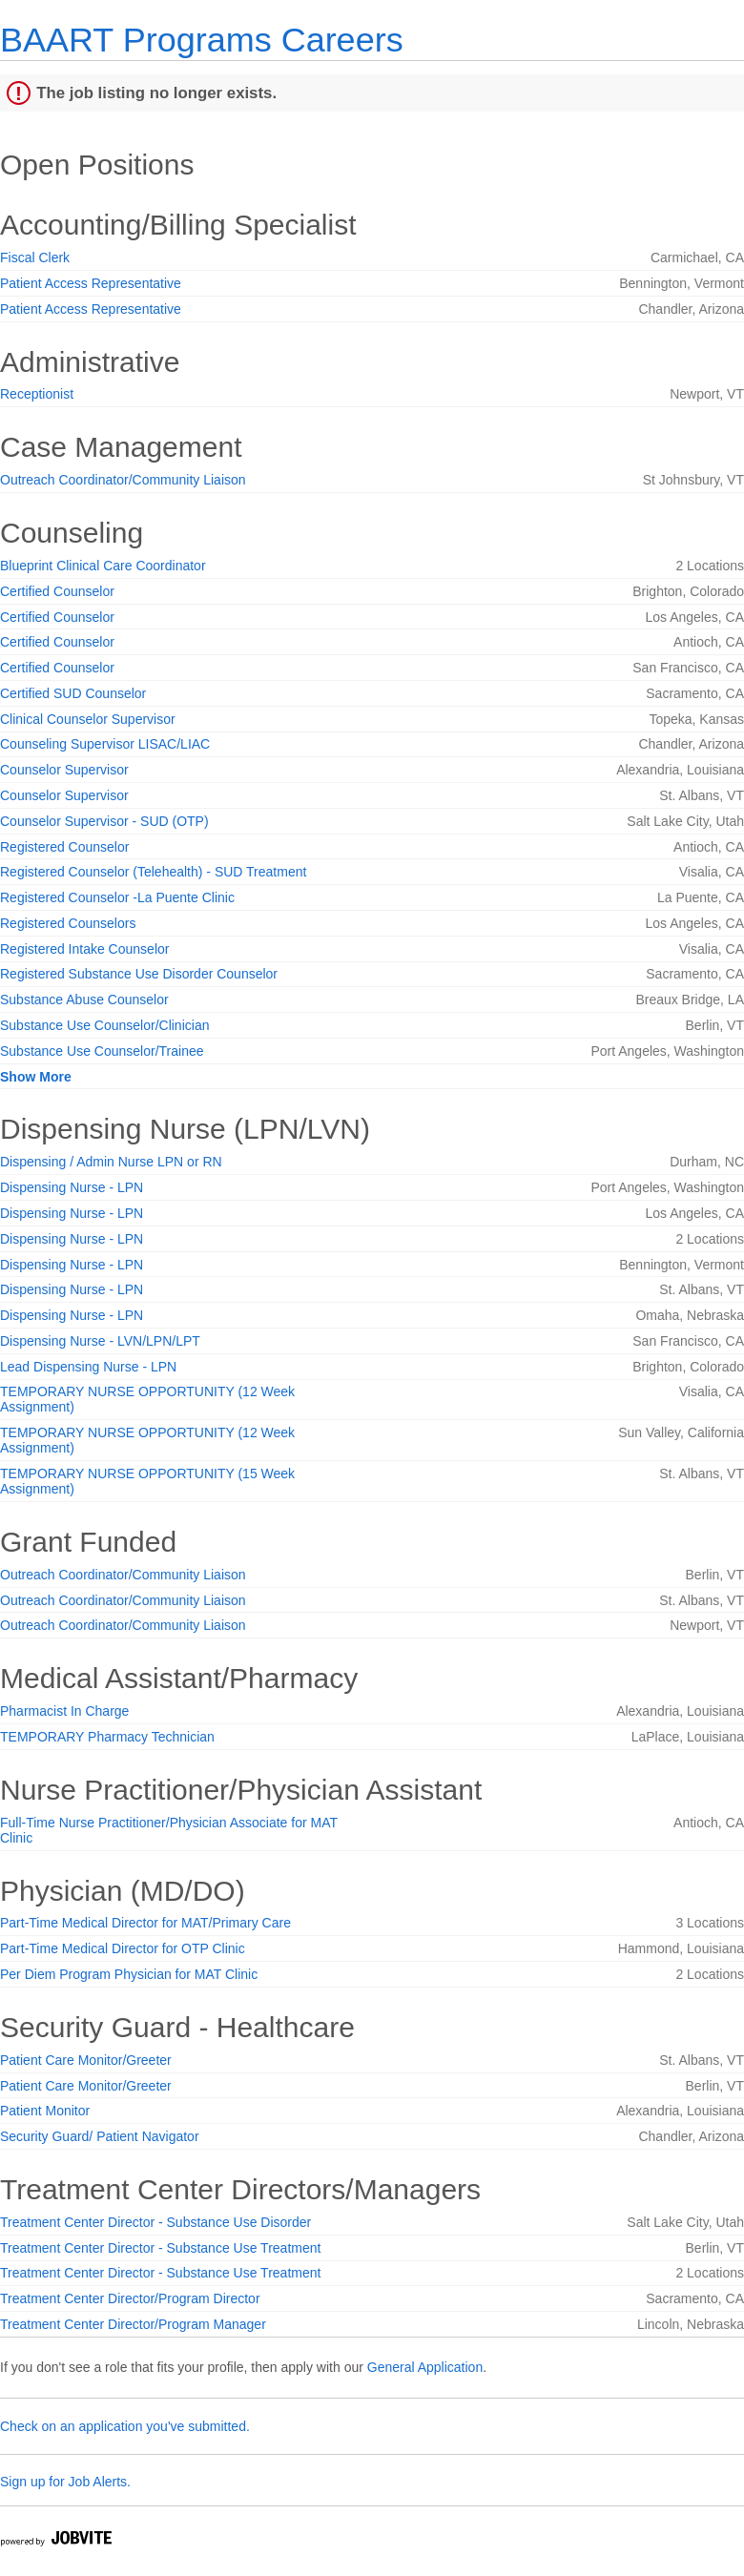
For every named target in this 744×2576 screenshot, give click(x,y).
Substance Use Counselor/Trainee (102, 1051)
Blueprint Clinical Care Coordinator (103, 565)
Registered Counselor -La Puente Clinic (117, 897)
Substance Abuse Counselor (84, 999)
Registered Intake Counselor (84, 949)
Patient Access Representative (90, 283)
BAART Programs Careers (201, 39)
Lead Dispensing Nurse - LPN (88, 1366)
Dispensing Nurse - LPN (71, 1187)
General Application (425, 2367)
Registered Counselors (67, 923)
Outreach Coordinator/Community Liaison (123, 479)
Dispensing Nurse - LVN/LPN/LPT (100, 1341)
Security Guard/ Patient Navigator (99, 2136)
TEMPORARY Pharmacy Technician (107, 1736)
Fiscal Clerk (35, 257)
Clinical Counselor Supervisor (88, 719)
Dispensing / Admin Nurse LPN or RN (111, 1161)
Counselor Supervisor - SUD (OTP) (104, 821)
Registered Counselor (64, 847)
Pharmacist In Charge (64, 1711)
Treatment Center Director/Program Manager (133, 2324)
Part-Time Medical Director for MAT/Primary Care (145, 1922)
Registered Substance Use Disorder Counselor (139, 973)
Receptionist (36, 394)
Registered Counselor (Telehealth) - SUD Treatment (153, 871)
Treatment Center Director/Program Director (130, 2298)
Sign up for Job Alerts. (65, 2481)
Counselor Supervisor (64, 769)
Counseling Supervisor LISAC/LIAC (105, 744)
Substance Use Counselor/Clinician (104, 1025)
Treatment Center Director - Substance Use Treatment (160, 2248)
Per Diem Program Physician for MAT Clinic (129, 1974)
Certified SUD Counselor (73, 693)
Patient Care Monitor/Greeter (86, 2060)
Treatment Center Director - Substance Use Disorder (155, 2222)
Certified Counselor (57, 591)
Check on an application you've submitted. (125, 2426)
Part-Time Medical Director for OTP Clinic (122, 1948)
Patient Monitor (45, 2110)
